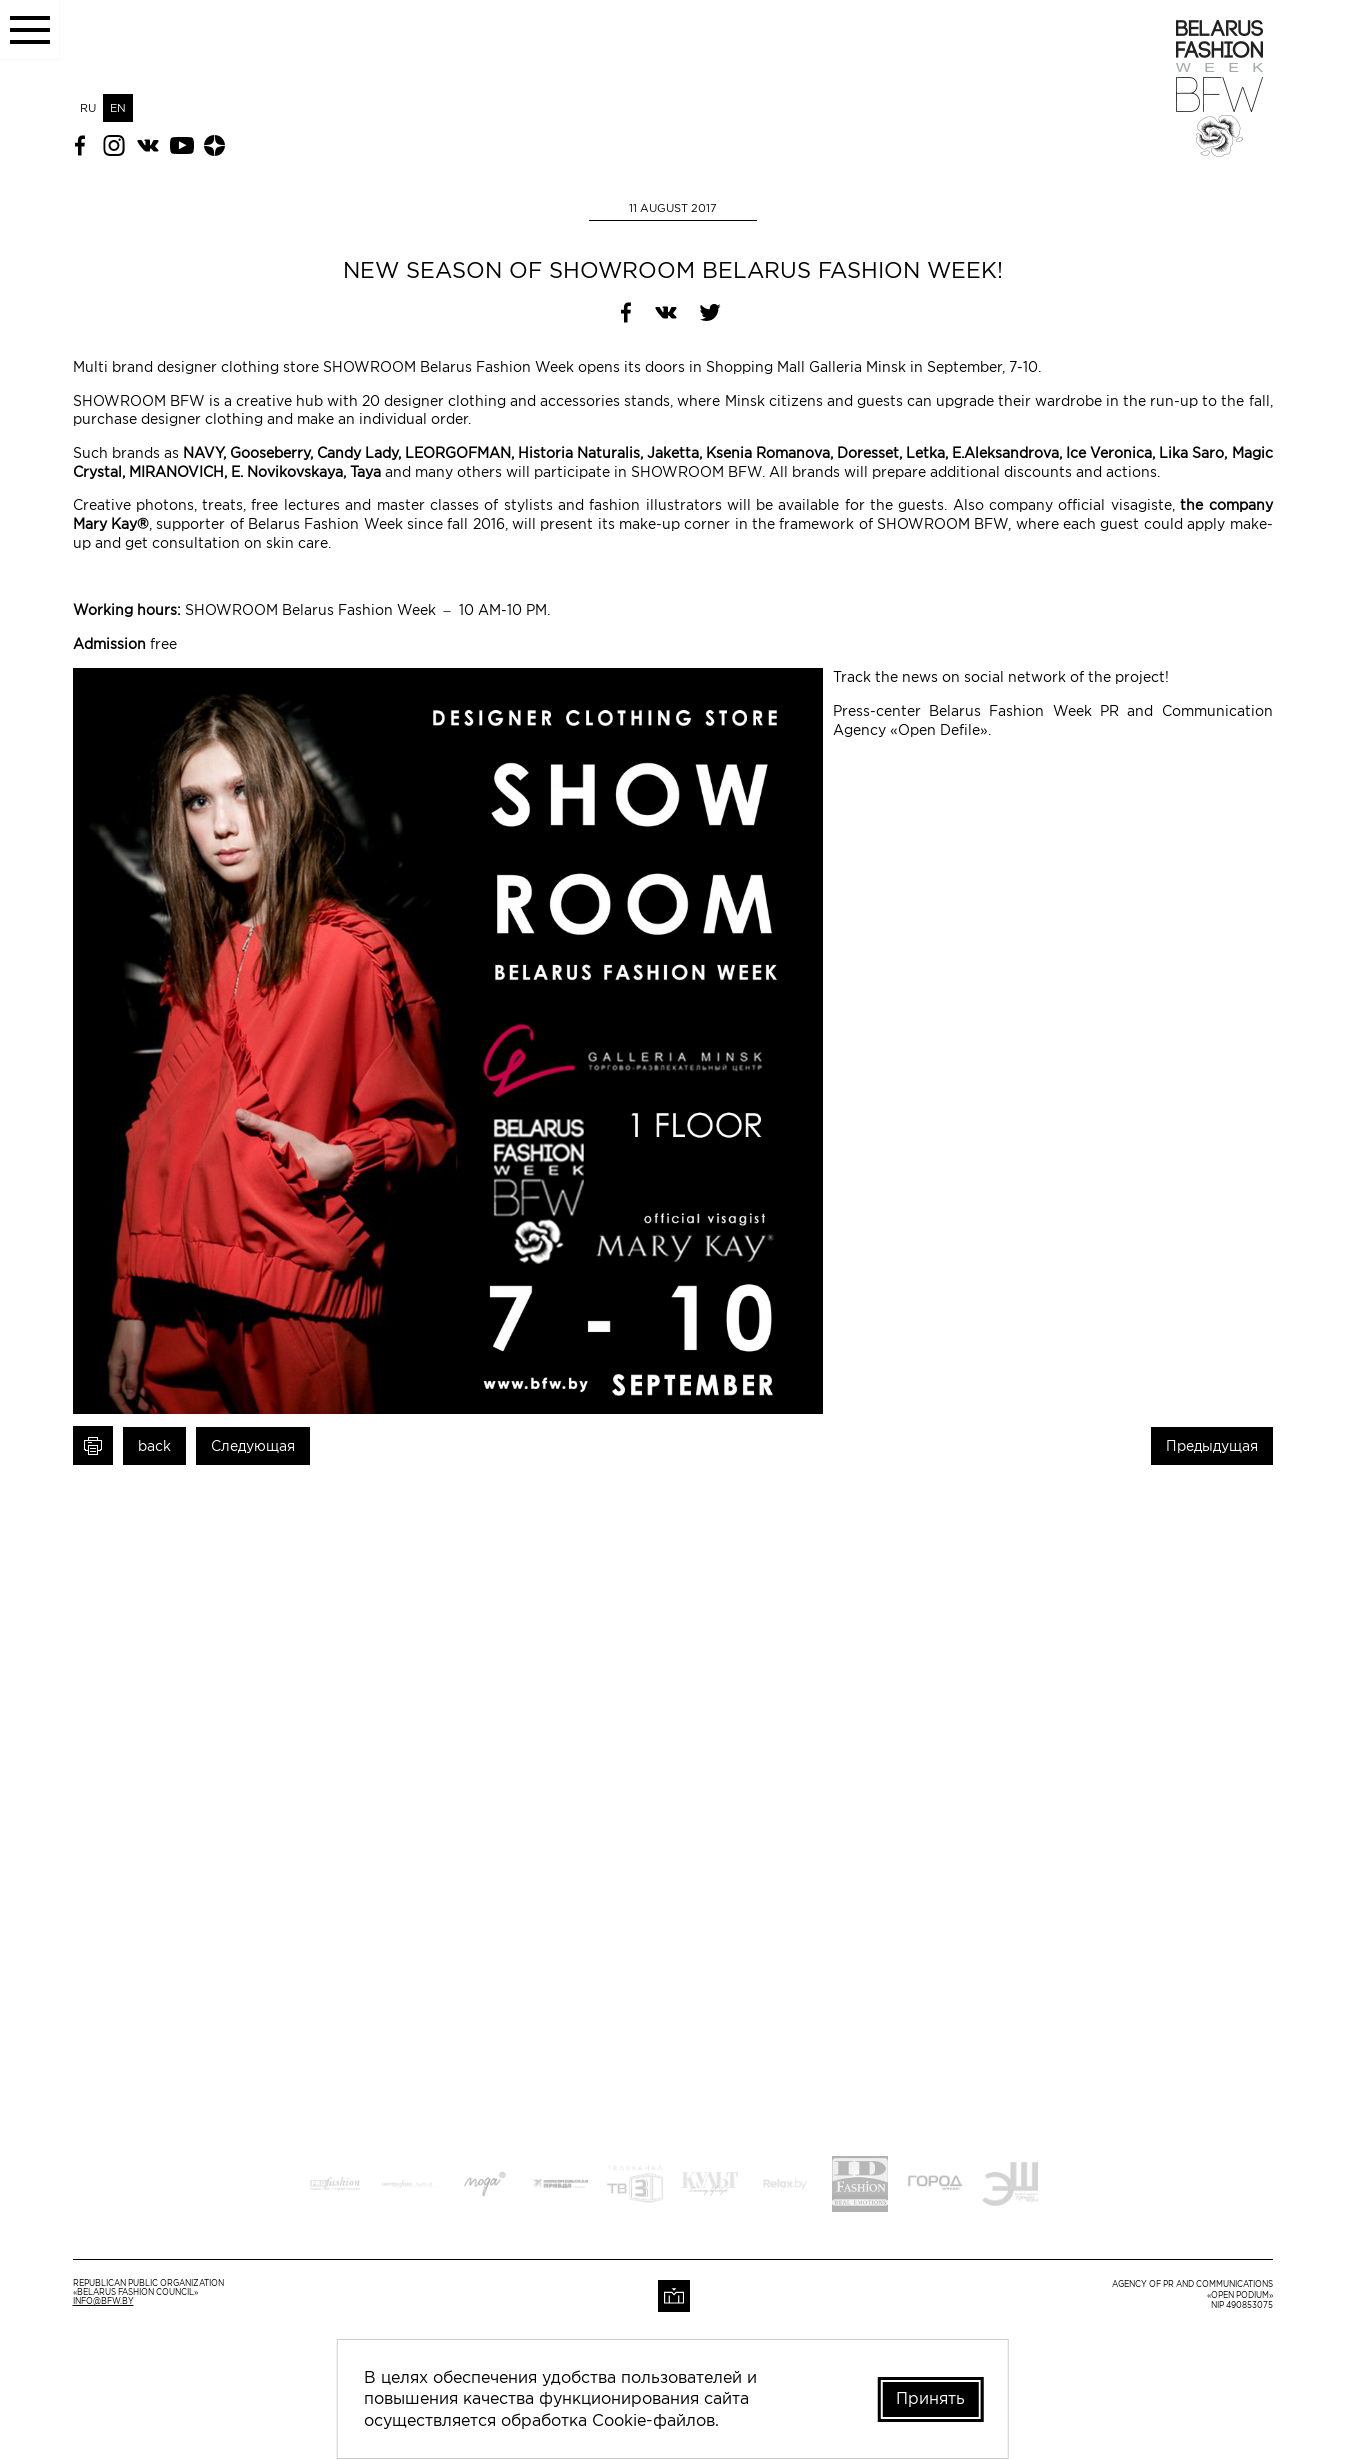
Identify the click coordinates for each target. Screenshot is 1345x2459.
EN (118, 108)
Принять (930, 2398)
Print (93, 1445)
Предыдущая (1212, 1446)
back (154, 1446)
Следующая (253, 1446)
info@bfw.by (103, 2301)
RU (88, 108)
